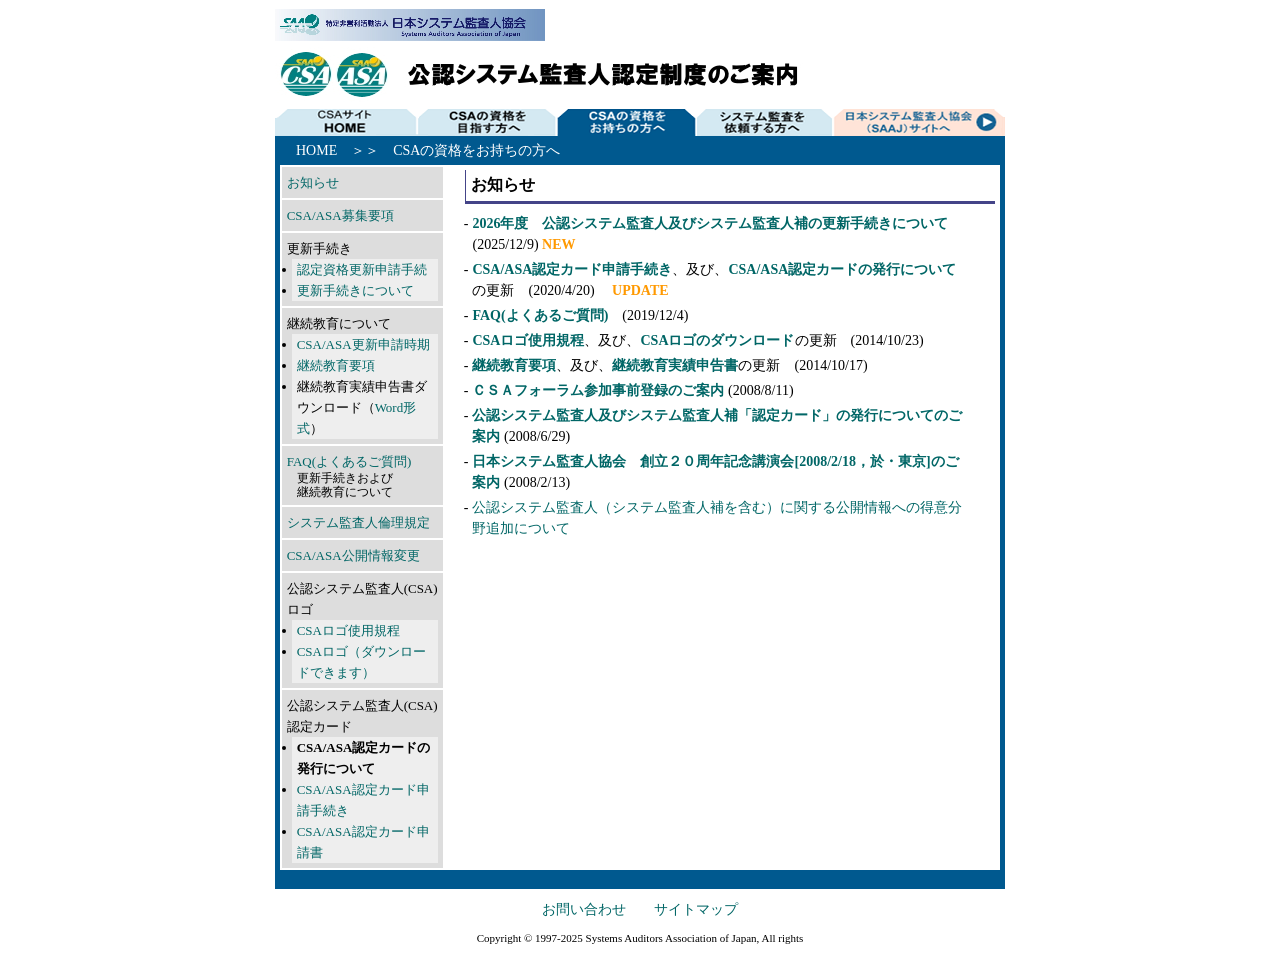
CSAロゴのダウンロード (717, 340)
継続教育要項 (336, 365)
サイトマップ (696, 909)
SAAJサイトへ (919, 121)
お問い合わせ (584, 909)
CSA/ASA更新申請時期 (363, 344)
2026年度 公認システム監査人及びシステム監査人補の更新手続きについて (710, 223)
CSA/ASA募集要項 (340, 215)
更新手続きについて (355, 290)
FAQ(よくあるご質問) (349, 461)
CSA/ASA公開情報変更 (353, 555)
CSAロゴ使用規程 (348, 630)
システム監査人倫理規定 (358, 522)
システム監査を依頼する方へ (768, 121)
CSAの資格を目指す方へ (486, 121)
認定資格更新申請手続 (362, 269)
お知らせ (313, 182)
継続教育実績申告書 (675, 365)
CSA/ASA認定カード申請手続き (572, 269)
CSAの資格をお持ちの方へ (627, 121)
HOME (345, 121)
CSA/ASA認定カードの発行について (842, 269)
